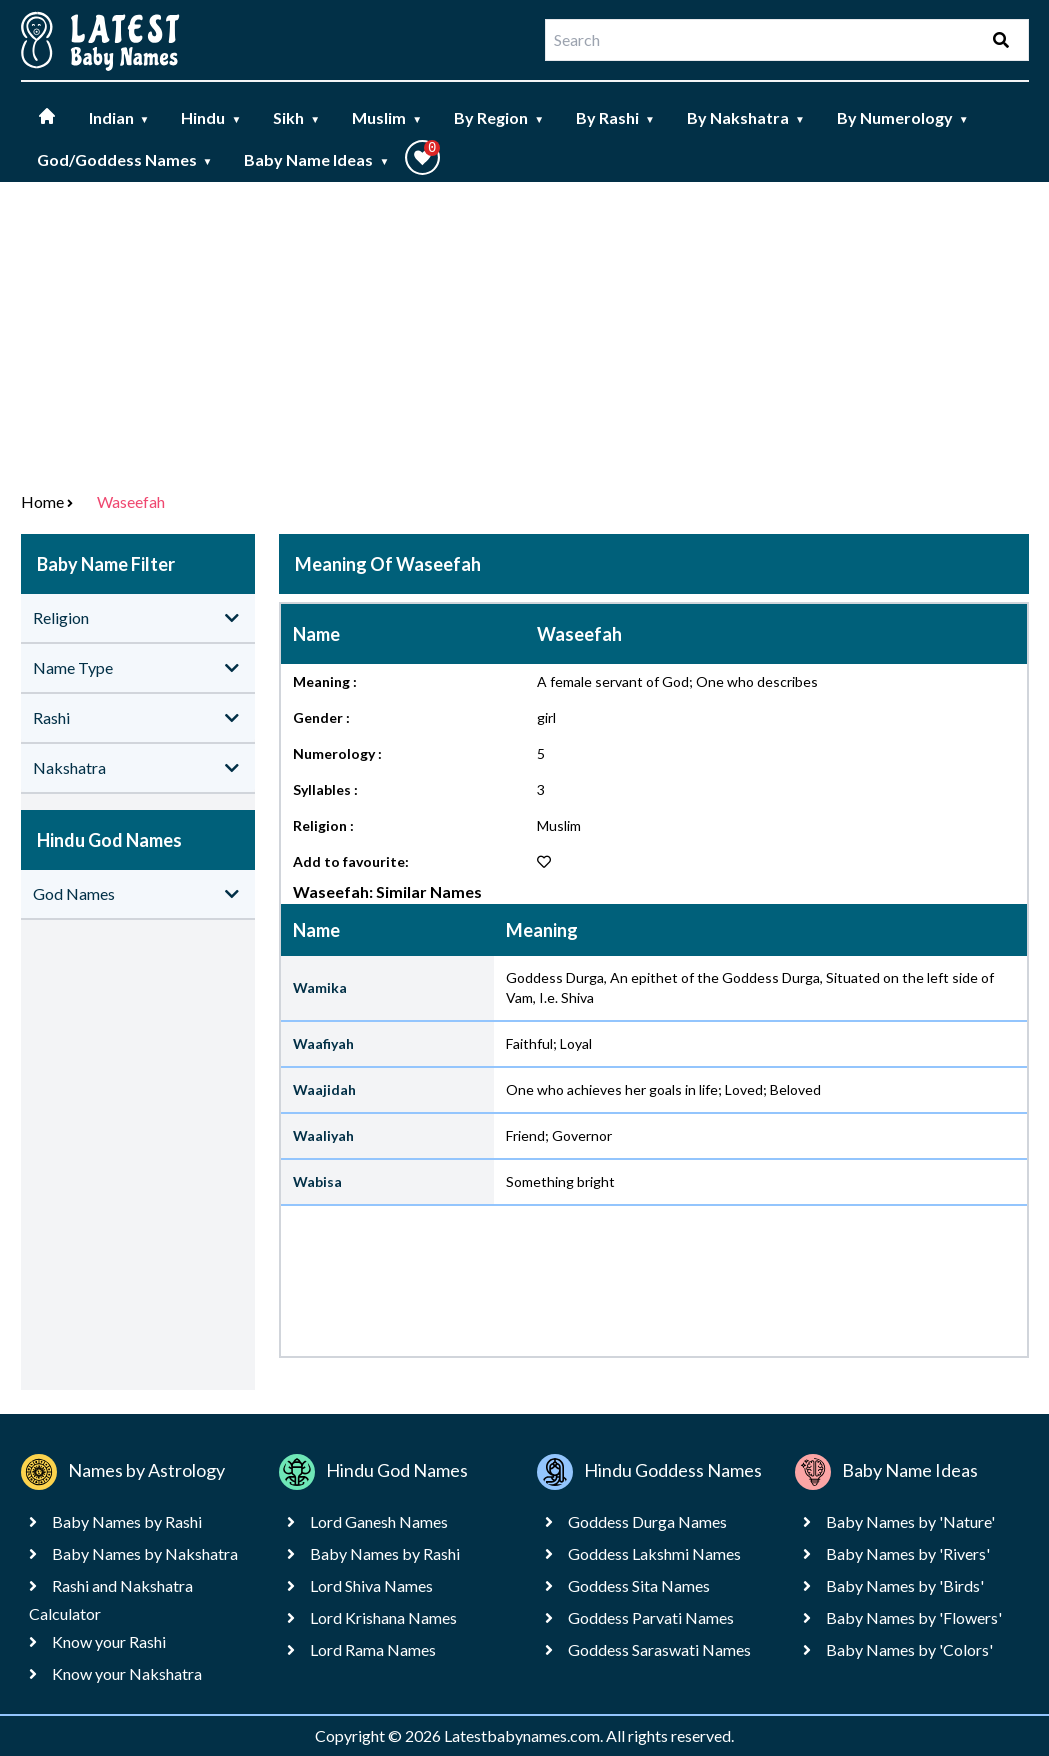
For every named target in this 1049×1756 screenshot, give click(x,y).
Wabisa (317, 1181)
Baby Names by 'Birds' (905, 1585)
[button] (422, 157)
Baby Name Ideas (316, 159)
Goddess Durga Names (647, 1521)
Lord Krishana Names (383, 1617)
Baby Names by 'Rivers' (908, 1553)
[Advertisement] (524, 332)
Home (42, 501)
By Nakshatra (746, 117)
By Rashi (615, 117)
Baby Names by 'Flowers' (914, 1617)
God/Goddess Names (125, 159)
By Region (499, 117)
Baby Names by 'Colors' (909, 1649)
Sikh (296, 117)
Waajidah (324, 1089)
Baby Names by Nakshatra (145, 1553)
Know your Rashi (109, 1641)
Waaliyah (323, 1135)
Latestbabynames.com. (525, 1735)
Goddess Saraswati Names (659, 1649)
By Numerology (903, 117)
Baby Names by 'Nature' (910, 1521)
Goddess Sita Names (639, 1585)
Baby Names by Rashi (127, 1521)
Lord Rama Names (373, 1649)
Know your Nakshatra (127, 1673)
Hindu (211, 117)
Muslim (387, 117)
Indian (119, 117)
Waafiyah (323, 1043)
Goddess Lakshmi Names (654, 1553)
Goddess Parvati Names (651, 1617)
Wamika (320, 987)
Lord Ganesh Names (379, 1521)
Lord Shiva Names (371, 1585)
